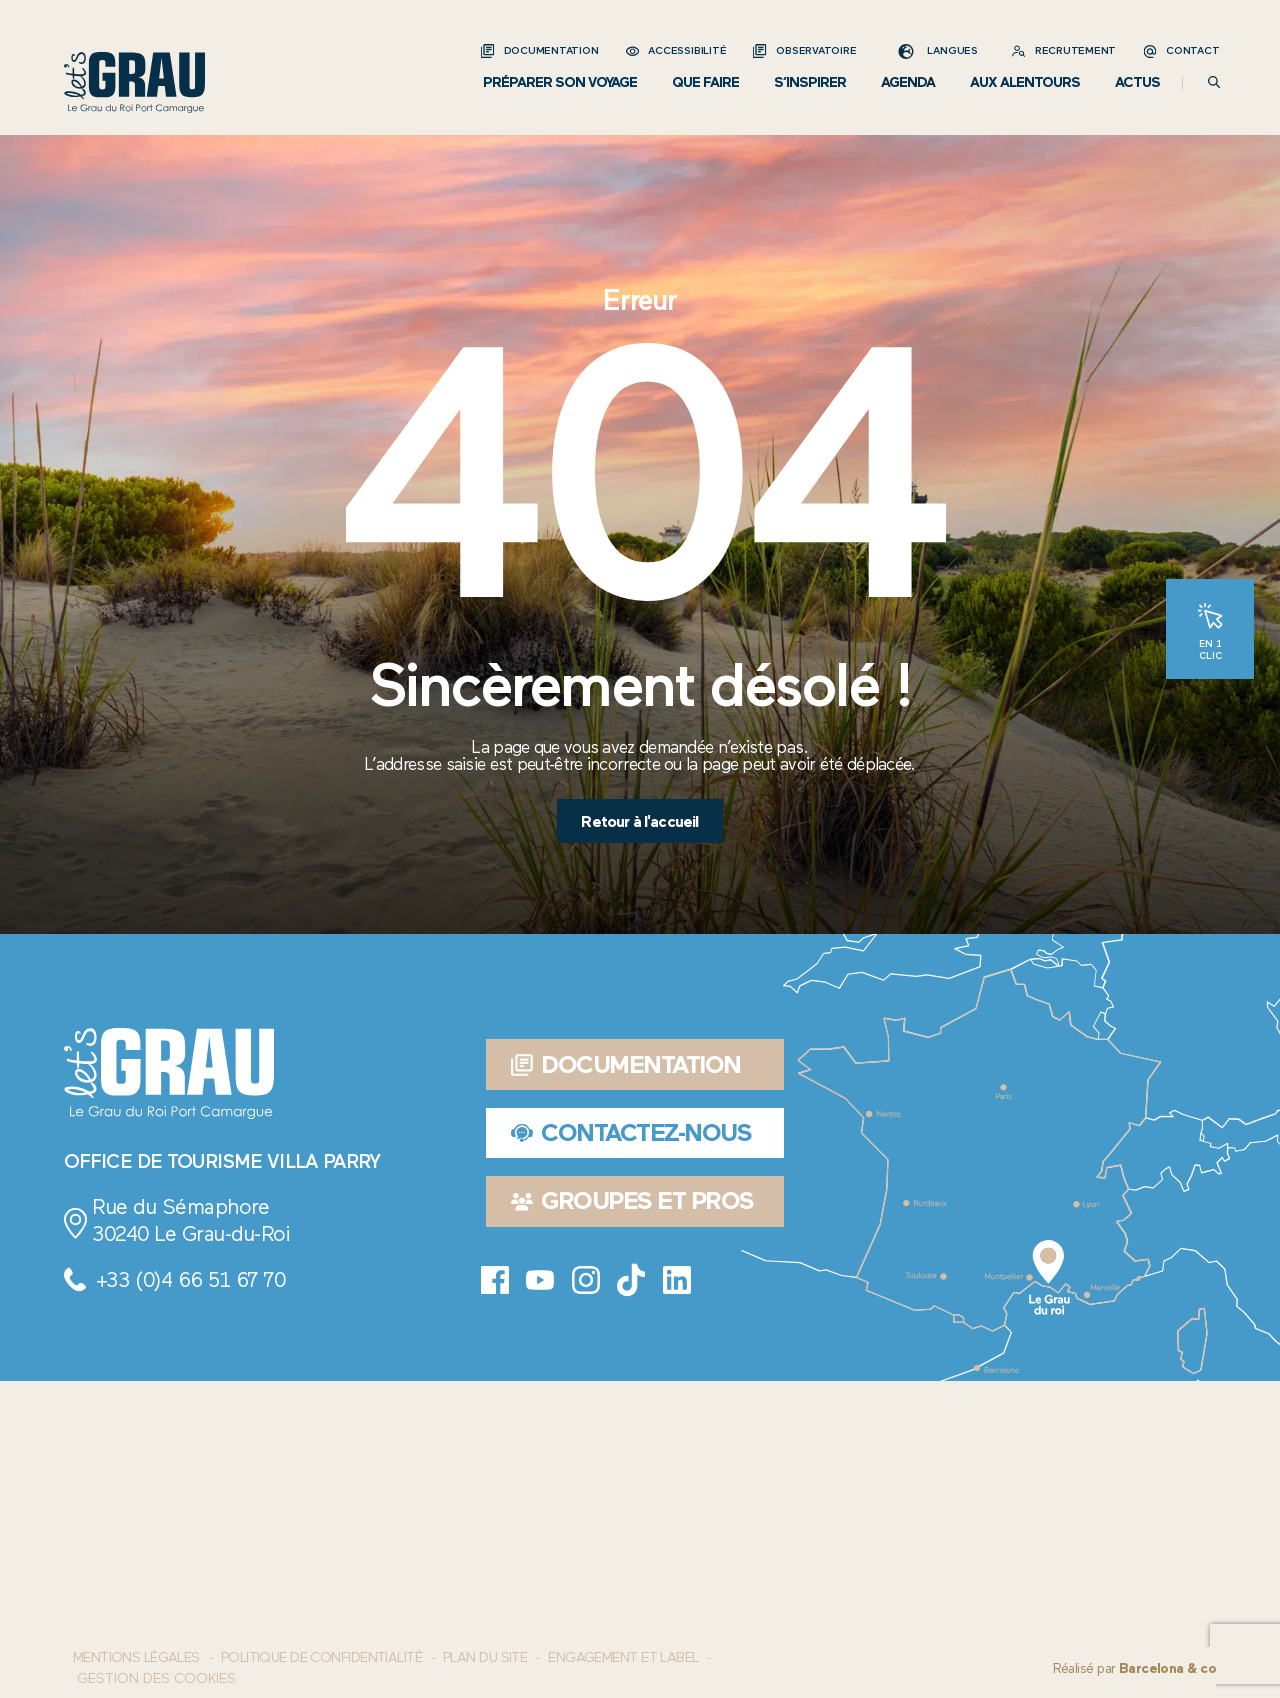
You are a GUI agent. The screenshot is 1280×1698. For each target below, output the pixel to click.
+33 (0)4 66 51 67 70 (190, 1279)
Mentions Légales (136, 1657)
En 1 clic (1210, 649)
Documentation (551, 50)
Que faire (705, 82)
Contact (1192, 50)
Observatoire (816, 50)
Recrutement (1075, 50)
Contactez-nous (631, 1132)
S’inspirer (810, 82)
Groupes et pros (632, 1200)
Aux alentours (1025, 82)
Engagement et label (623, 1657)
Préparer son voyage (560, 82)
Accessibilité (687, 50)
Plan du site (485, 1657)
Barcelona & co (1167, 1668)
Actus (1137, 82)
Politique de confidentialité (321, 1657)
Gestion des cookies (156, 1679)
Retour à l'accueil (639, 821)
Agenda (908, 82)
